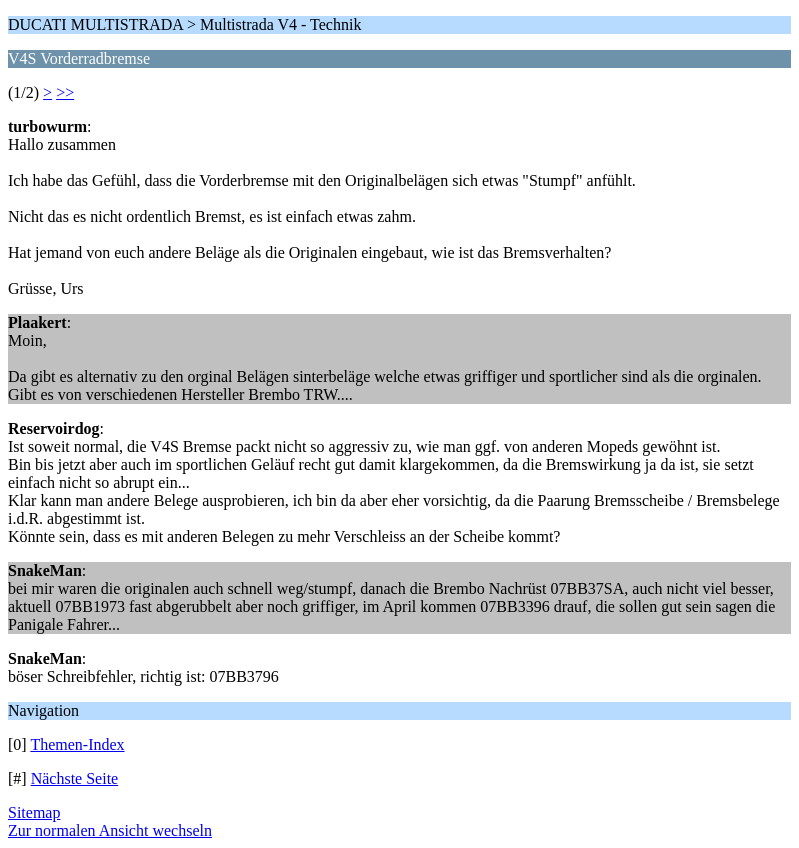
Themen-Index (77, 744)
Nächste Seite (75, 778)
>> (65, 92)
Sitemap (34, 812)
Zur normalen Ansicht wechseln (110, 830)
